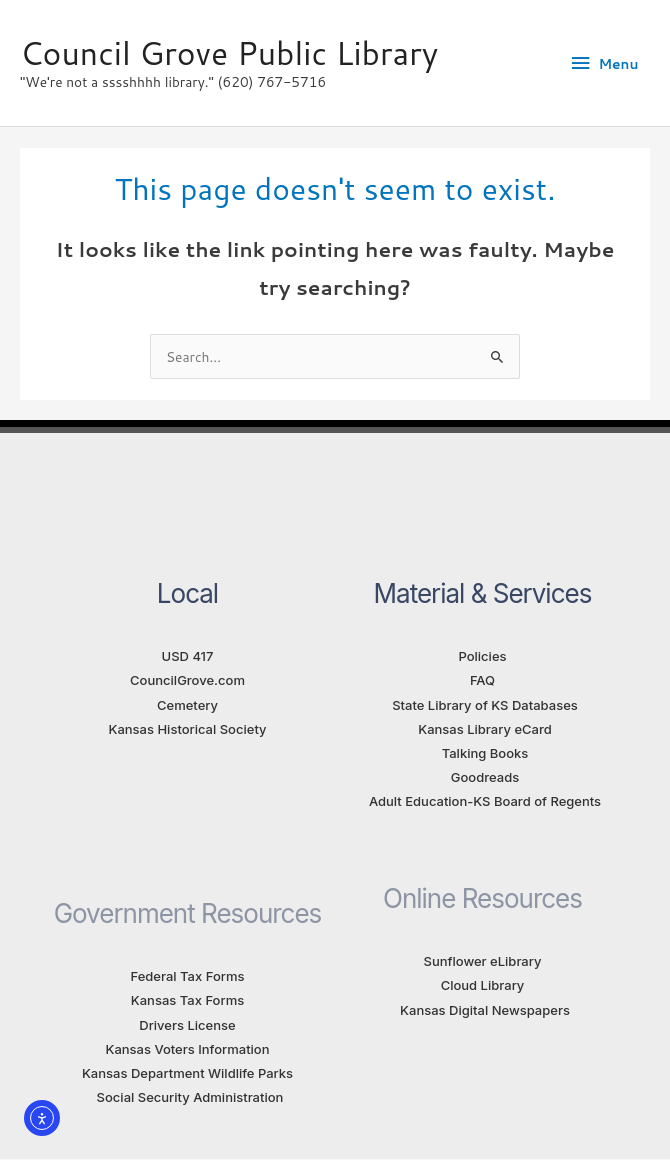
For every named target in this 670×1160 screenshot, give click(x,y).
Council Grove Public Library (229, 52)
